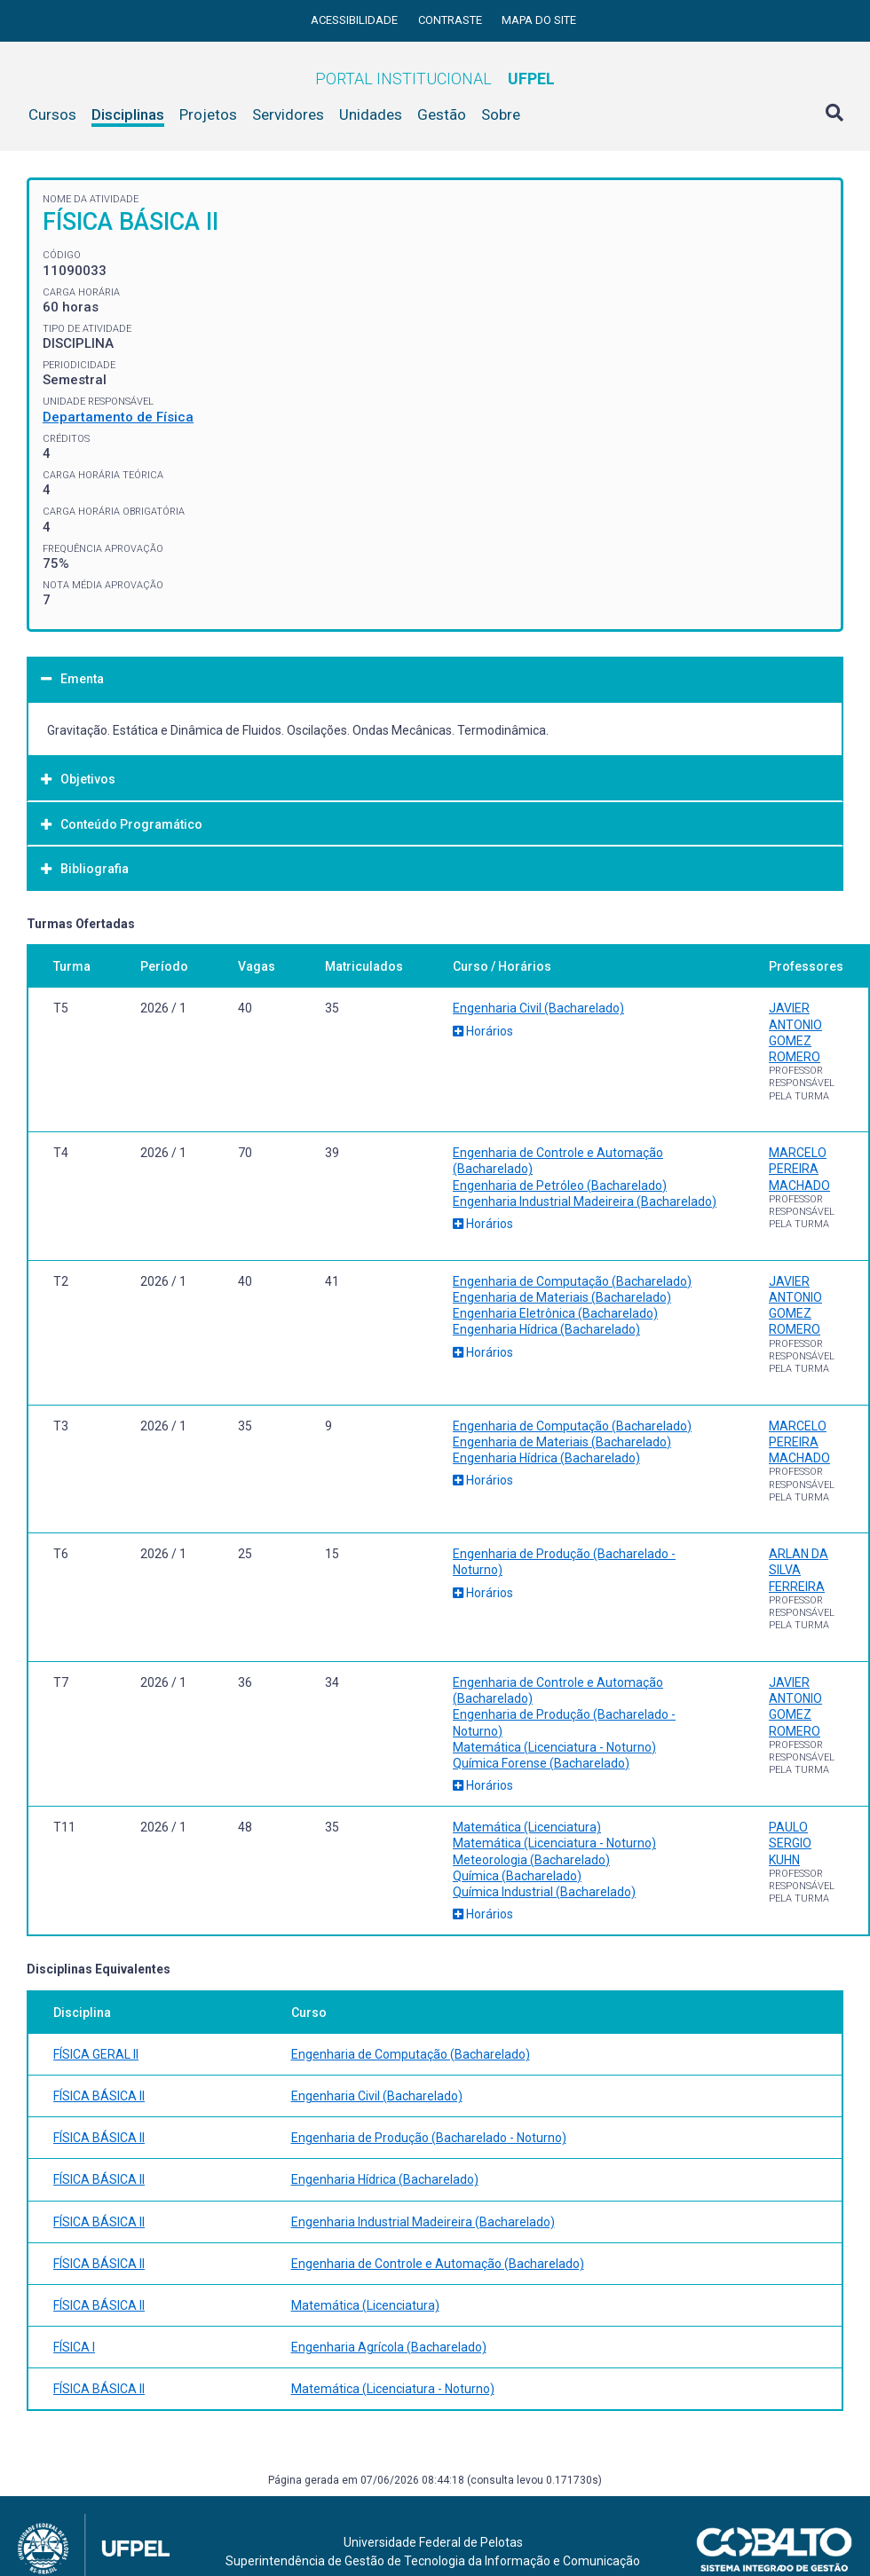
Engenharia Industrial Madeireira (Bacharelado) (584, 1201)
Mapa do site (539, 20)
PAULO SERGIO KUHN (790, 1843)
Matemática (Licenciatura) (527, 1827)
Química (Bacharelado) (517, 1876)
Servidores (288, 114)
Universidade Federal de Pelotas (433, 2542)
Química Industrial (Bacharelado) (544, 1892)
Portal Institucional (435, 78)
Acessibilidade (355, 20)
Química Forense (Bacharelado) (541, 1763)
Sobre (500, 114)
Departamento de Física (118, 417)
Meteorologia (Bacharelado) (531, 1860)
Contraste (451, 20)
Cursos (52, 114)
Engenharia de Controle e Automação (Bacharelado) (437, 2264)
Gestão (441, 114)
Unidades (370, 114)
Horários (483, 1031)
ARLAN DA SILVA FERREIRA (798, 1570)
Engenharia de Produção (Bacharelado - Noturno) (428, 2138)
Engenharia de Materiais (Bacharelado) (562, 1297)
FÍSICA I (74, 2347)
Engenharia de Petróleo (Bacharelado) (560, 1185)
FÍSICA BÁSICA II (99, 2096)
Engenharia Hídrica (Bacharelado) (546, 1329)
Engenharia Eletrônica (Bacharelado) (555, 1313)
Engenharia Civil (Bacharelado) (538, 1008)
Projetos (208, 114)
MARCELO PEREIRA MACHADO (799, 1169)
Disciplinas (127, 114)
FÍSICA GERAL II (95, 2054)
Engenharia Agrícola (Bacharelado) (388, 2347)
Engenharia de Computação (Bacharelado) (572, 1281)
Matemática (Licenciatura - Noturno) (554, 1747)
